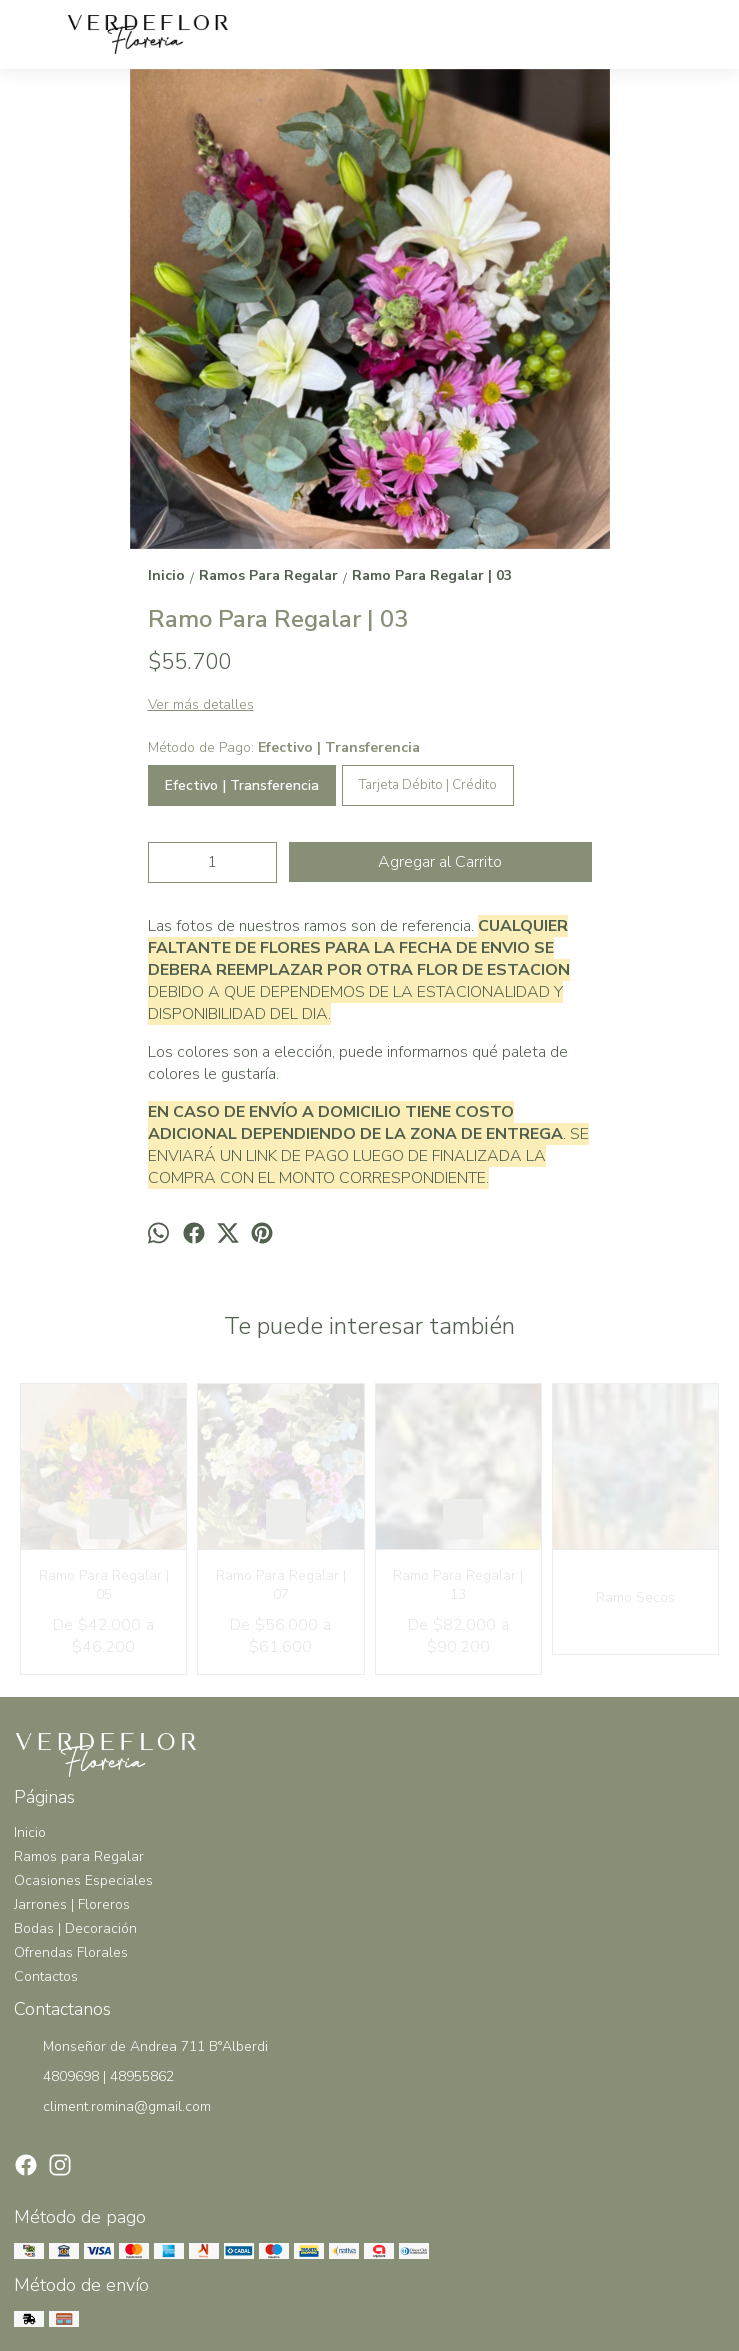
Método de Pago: (284, 747)
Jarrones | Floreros (72, 1904)
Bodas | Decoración (75, 1928)
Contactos (46, 1976)
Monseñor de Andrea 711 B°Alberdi (141, 2048)
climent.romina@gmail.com (112, 2108)
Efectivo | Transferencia (242, 785)
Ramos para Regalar (79, 1856)
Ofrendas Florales (71, 1952)
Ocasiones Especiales (83, 1880)
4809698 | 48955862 (94, 2078)
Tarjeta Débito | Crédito (428, 785)
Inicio (30, 1832)
